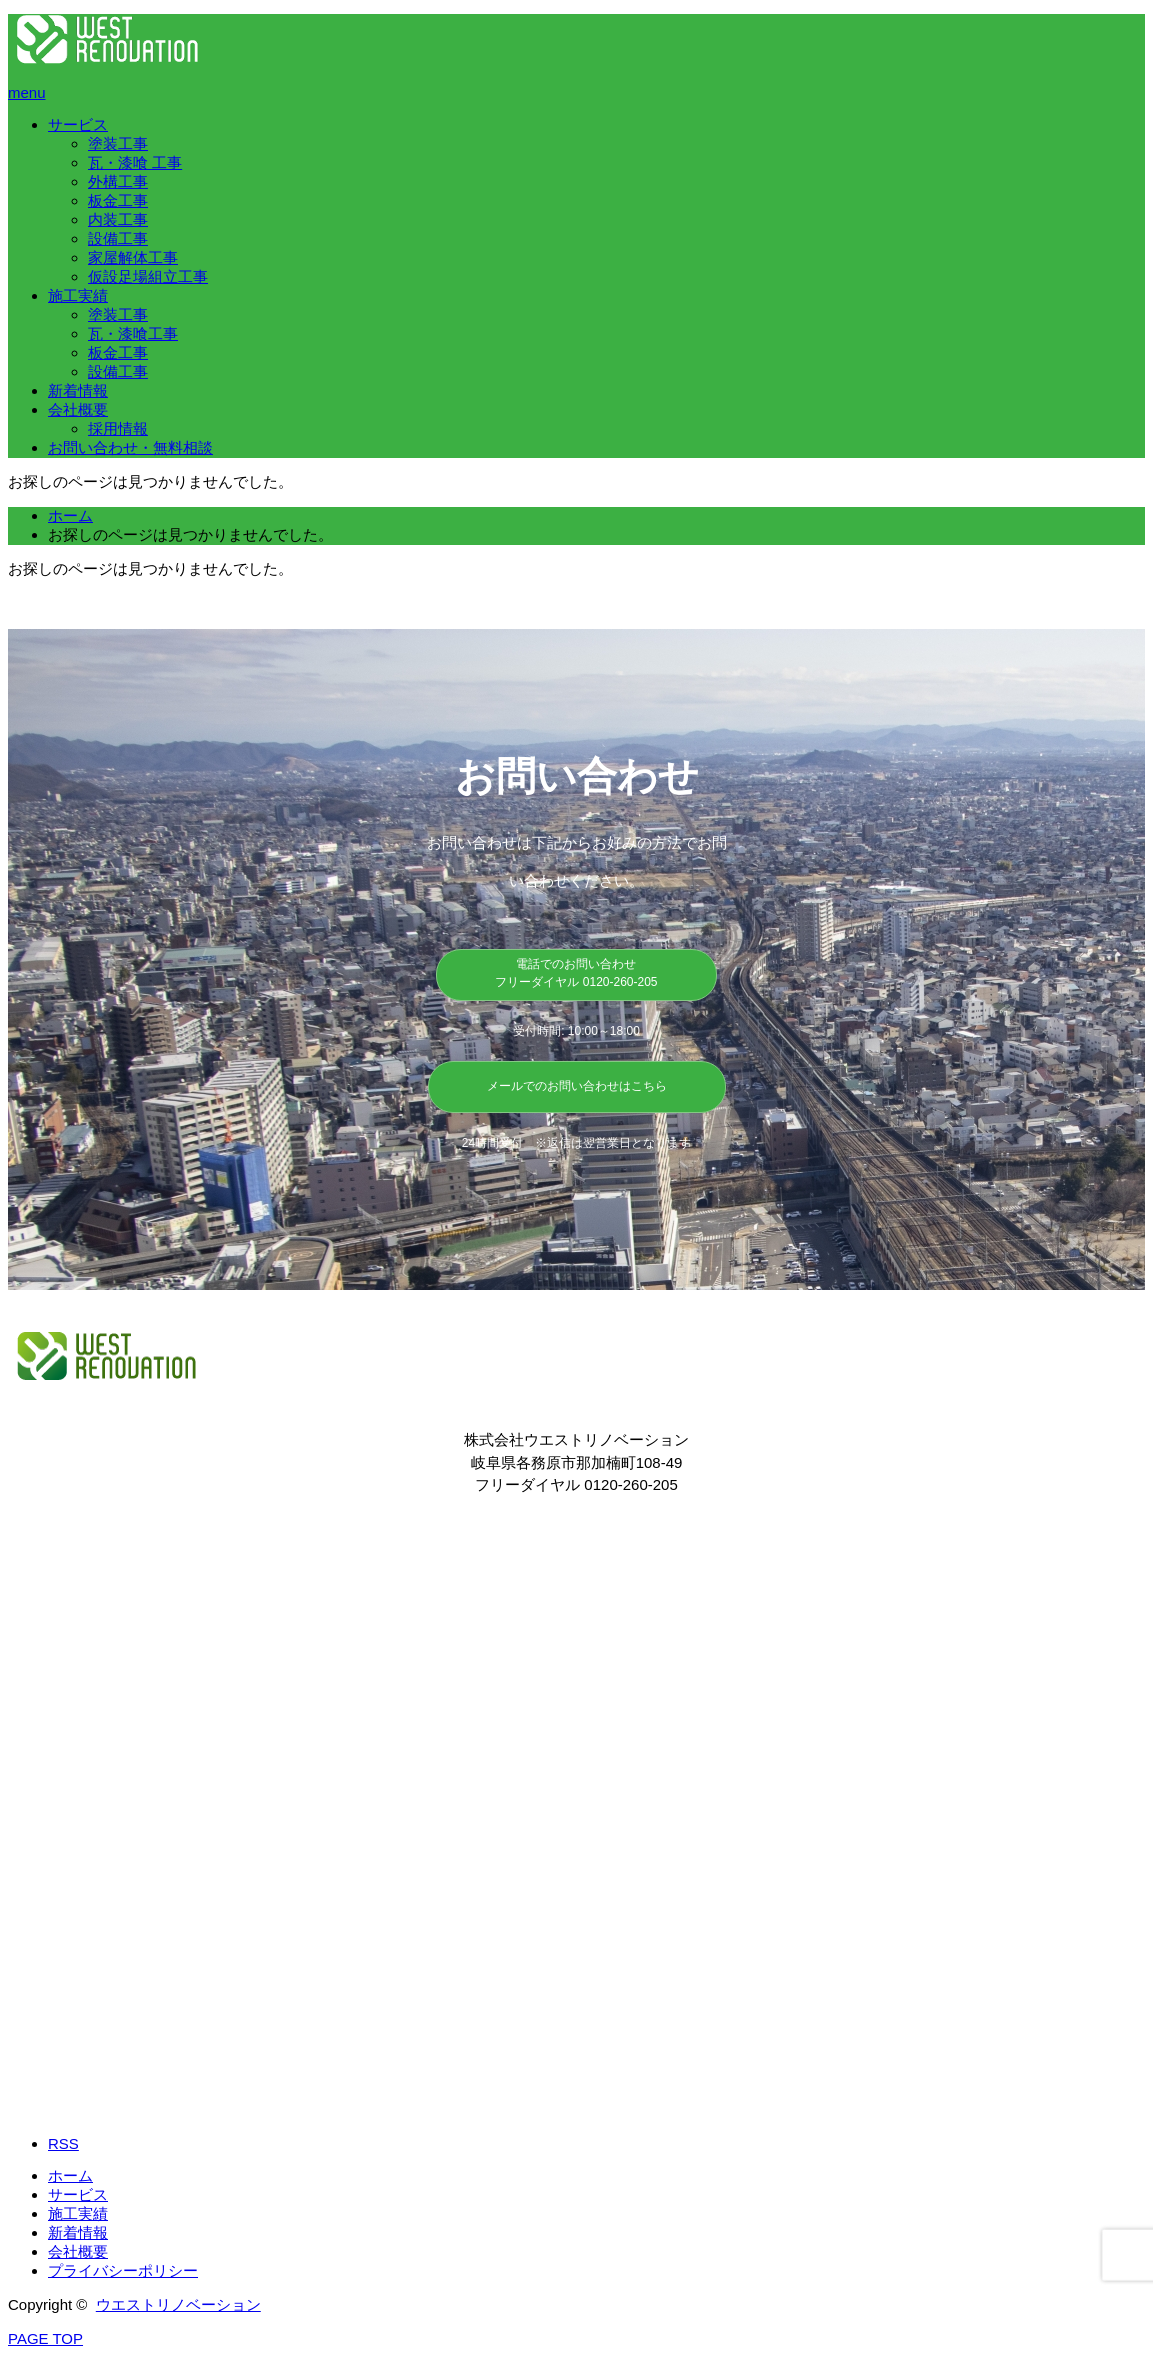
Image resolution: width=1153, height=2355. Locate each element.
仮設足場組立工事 (148, 276)
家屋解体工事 (133, 257)
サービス (78, 124)
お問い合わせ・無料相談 (130, 447)
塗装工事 (118, 143)
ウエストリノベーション (178, 2304)
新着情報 (78, 390)
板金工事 (118, 200)
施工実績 (78, 295)
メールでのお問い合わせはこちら (577, 1086)
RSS (63, 2143)
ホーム (70, 2175)
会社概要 (78, 409)
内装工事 (118, 219)
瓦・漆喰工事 (133, 333)
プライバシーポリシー (123, 2270)
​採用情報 (118, 428)
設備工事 (118, 238)
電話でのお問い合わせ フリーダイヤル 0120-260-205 (576, 973)
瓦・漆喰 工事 (135, 162)
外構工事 (118, 181)
